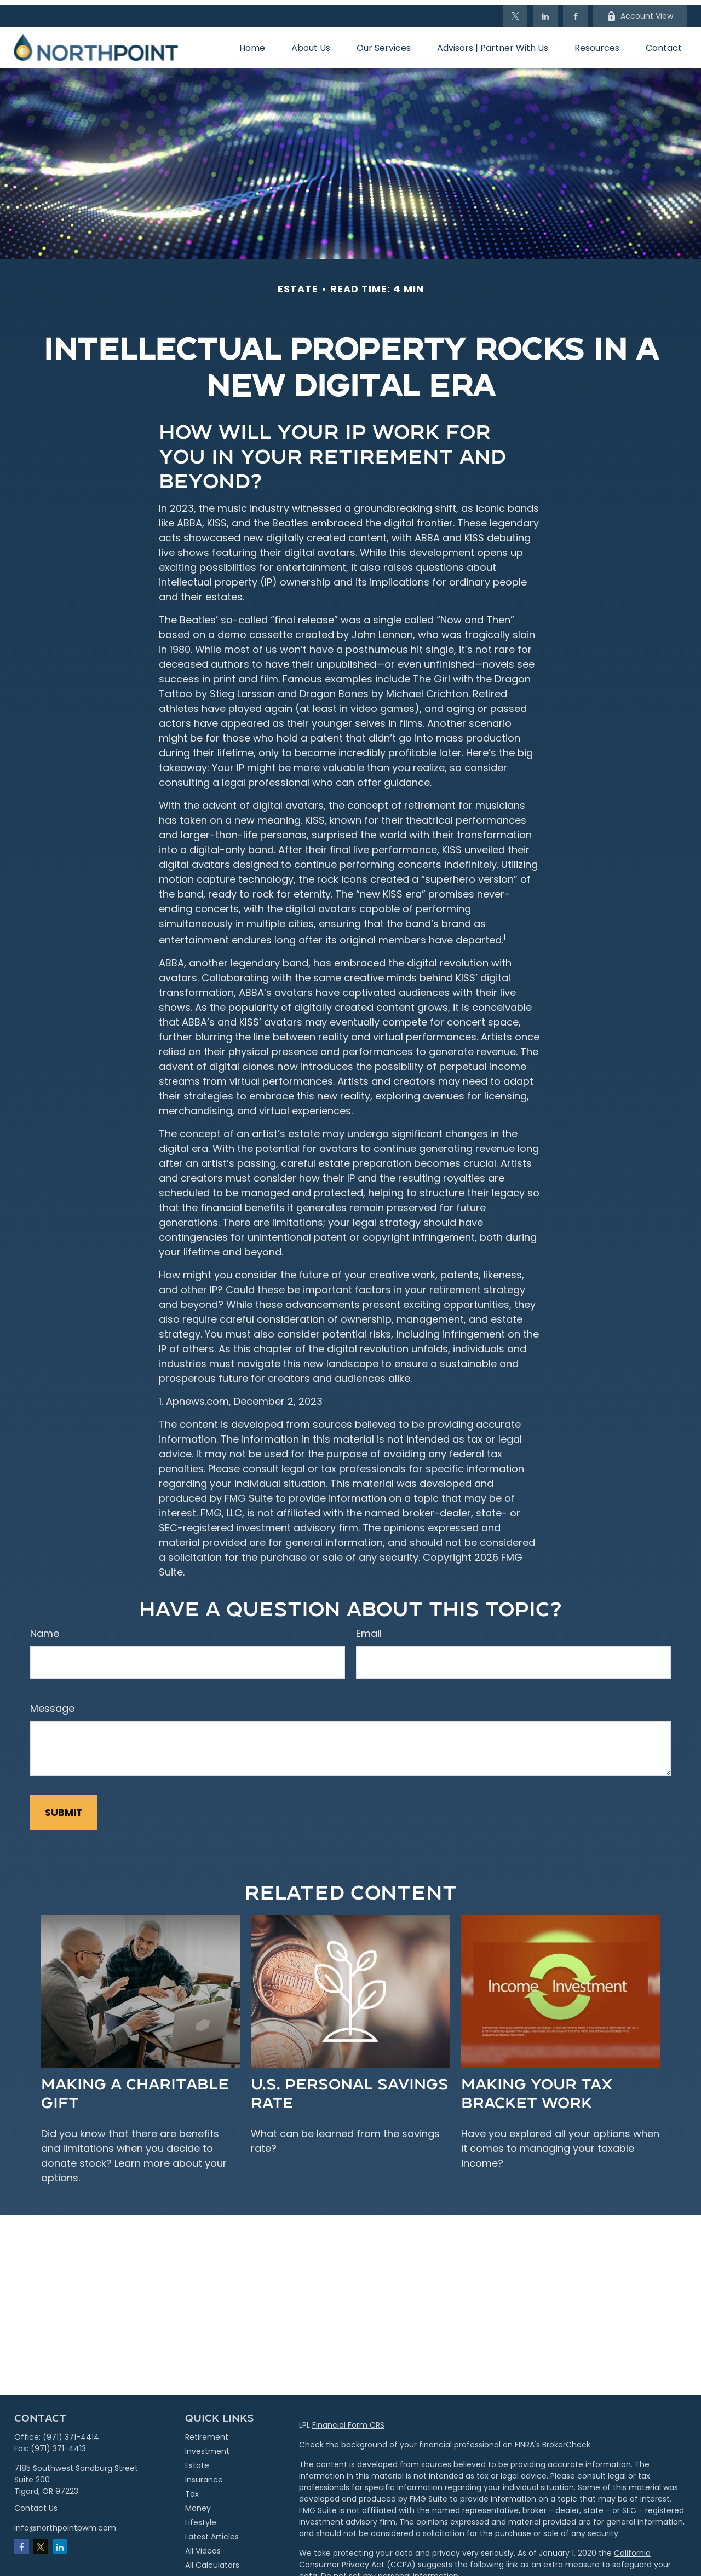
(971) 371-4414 (71, 2431)
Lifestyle (200, 2516)
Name (44, 1628)
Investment (207, 2445)
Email (369, 1628)
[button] (252, 42)
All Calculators (212, 2559)
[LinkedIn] (545, 11)
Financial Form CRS (348, 2419)
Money (198, 2502)
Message (52, 1703)
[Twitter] (515, 11)
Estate (197, 2460)
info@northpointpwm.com (65, 2522)
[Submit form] (63, 1807)
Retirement (206, 2431)
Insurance (204, 2474)
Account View (640, 10)
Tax (192, 2488)
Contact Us (36, 2502)
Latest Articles (212, 2531)
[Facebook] (575, 11)
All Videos (203, 2545)
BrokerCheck (566, 2439)
